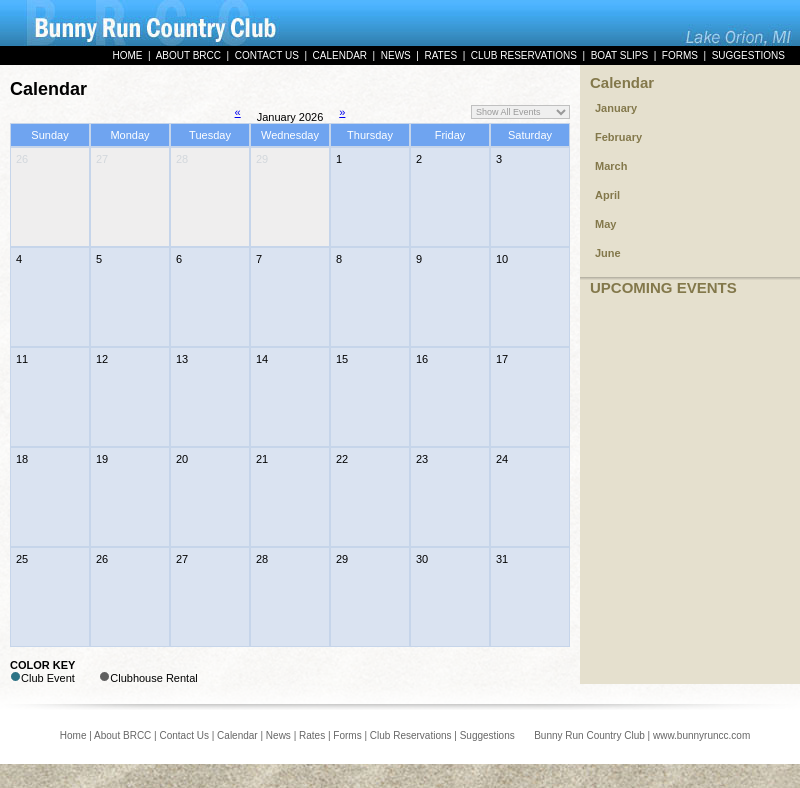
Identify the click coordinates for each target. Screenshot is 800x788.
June (608, 253)
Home (73, 735)
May (605, 224)
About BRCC (122, 735)
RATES (440, 55)
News (278, 735)
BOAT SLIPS (619, 55)
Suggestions (487, 735)
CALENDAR (340, 55)
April (607, 195)
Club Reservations (411, 735)
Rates (312, 735)
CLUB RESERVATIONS (524, 55)
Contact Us (183, 735)
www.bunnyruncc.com (701, 735)
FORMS (680, 55)
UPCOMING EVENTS (663, 287)
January (616, 108)
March (611, 166)
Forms (347, 735)
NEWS (396, 55)
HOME (127, 55)
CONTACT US (267, 55)
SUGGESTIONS (748, 55)
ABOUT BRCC (188, 55)
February (618, 137)
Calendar (622, 82)
